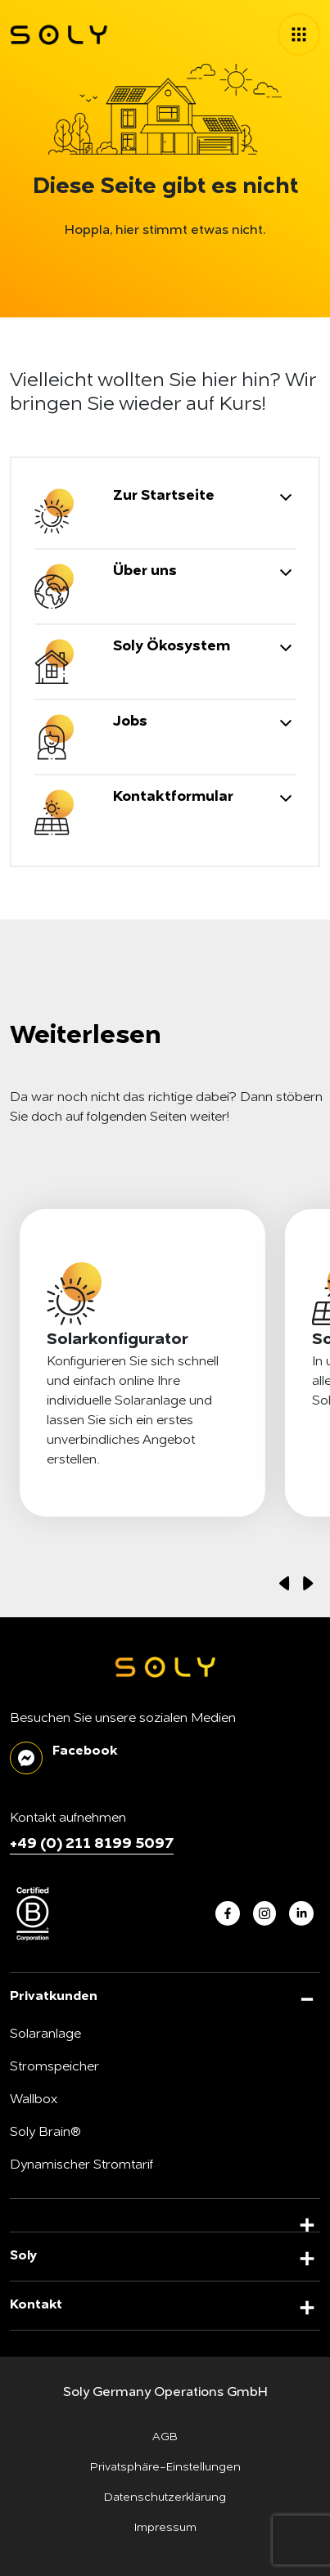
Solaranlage (45, 2034)
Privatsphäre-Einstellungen (165, 2467)
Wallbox (33, 2099)
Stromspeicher (54, 2067)
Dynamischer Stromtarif (81, 2165)
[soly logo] (59, 35)
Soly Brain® (45, 2132)
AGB (165, 2437)
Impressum (165, 2527)
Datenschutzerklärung (165, 2497)
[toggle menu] (299, 34)
